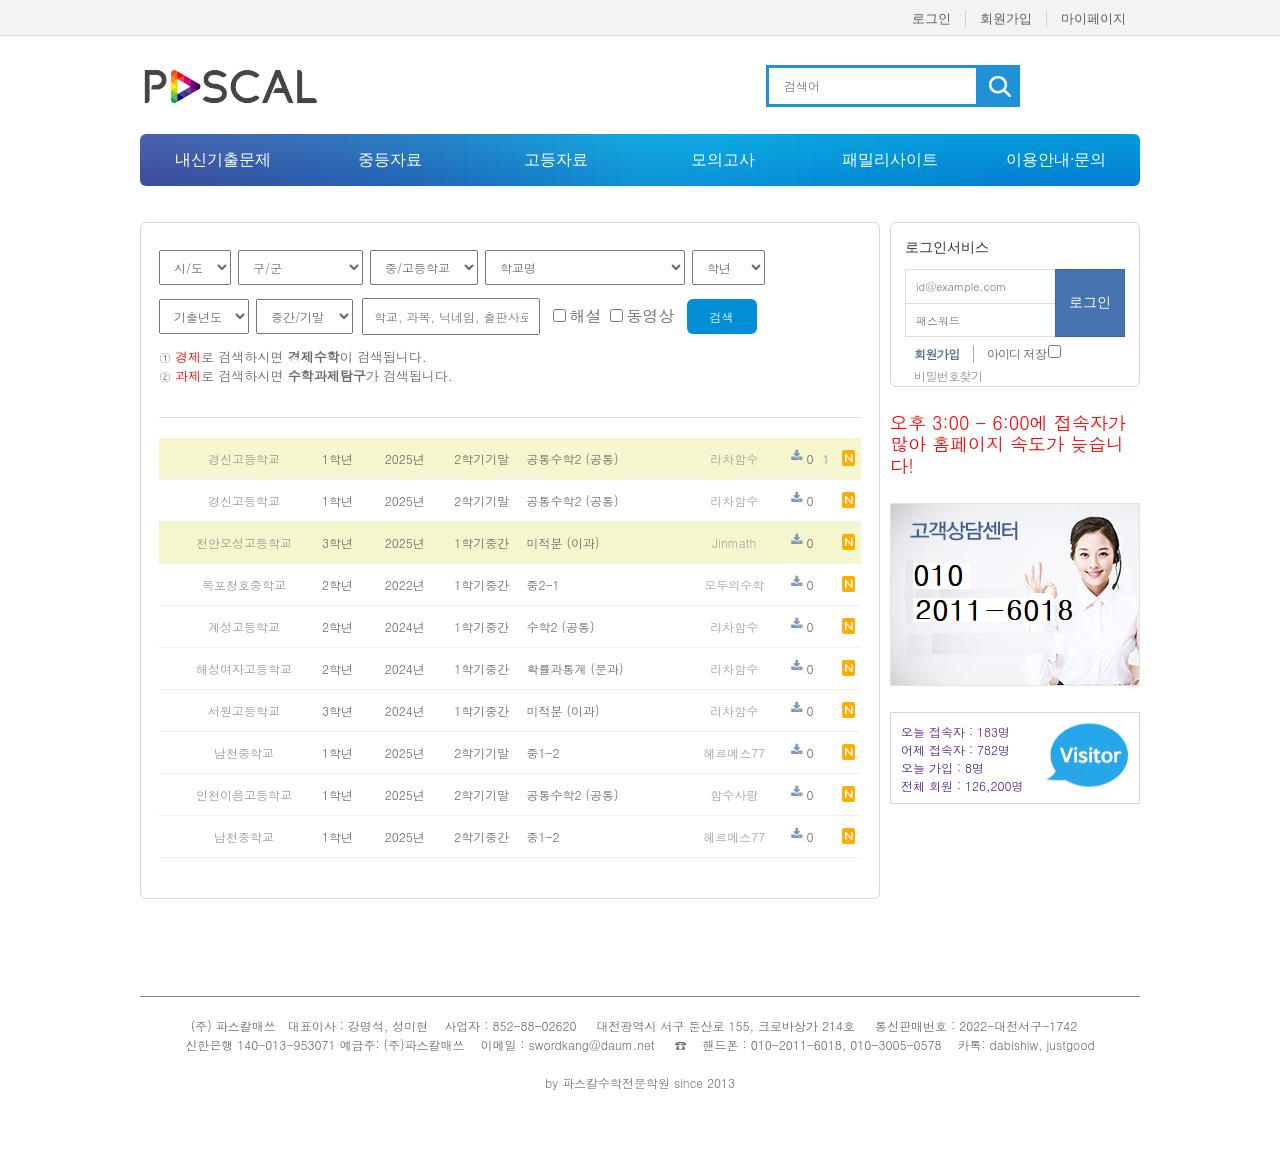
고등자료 (556, 159)
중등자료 (390, 159)
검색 (722, 316)
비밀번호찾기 (948, 375)
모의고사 (723, 159)
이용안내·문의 (1056, 159)
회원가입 (1006, 18)
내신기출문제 (223, 159)
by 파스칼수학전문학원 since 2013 (640, 1082)
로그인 (931, 18)
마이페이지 (1093, 18)
